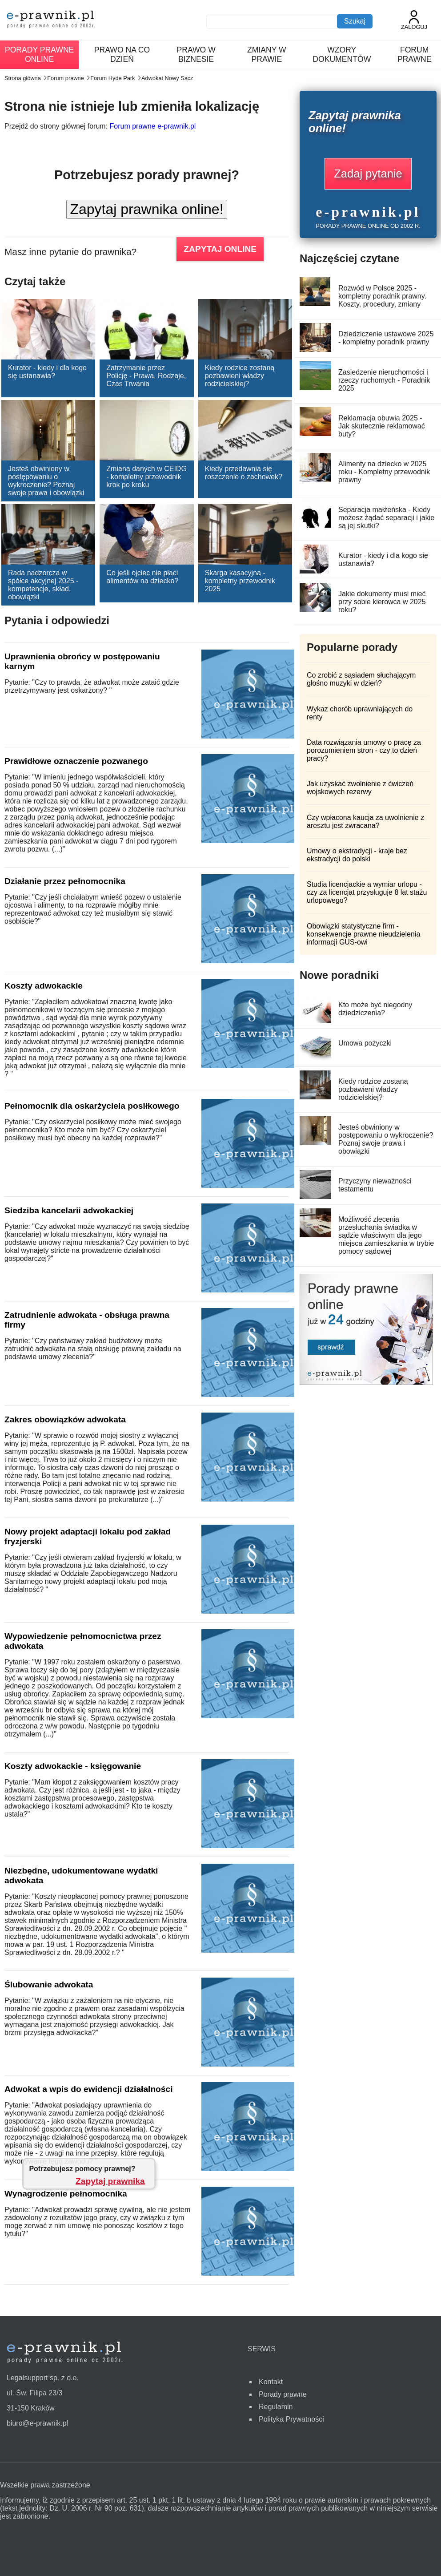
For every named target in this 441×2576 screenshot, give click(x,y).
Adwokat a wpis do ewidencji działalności (88, 2089)
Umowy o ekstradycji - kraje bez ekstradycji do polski (357, 855)
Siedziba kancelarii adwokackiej (68, 1210)
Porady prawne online (39, 54)
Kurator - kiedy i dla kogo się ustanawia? (47, 372)
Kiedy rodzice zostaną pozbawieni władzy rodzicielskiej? (240, 376)
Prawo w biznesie (195, 54)
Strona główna (22, 78)
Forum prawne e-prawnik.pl (153, 126)
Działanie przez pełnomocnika (64, 881)
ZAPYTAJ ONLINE (220, 249)
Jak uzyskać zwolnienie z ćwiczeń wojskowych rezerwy (360, 787)
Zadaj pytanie (368, 173)
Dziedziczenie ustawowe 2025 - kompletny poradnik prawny (385, 338)
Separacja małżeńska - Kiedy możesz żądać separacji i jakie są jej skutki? (386, 517)
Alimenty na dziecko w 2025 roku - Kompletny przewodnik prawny (384, 472)
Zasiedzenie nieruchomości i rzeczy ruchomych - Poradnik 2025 (384, 380)
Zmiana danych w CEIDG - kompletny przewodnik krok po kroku (146, 477)
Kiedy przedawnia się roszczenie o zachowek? (243, 472)
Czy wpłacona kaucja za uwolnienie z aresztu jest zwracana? (365, 821)
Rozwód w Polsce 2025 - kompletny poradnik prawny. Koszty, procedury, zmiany (382, 296)
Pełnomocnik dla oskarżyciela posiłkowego (91, 1105)
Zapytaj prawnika (110, 2181)
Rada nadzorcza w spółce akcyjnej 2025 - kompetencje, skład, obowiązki (43, 585)
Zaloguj (414, 20)
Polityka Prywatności (291, 2419)
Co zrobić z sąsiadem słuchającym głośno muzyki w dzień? (361, 679)
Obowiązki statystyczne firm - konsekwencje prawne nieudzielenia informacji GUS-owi (363, 934)
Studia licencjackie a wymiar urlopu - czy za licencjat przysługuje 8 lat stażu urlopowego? (367, 892)
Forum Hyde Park (112, 78)
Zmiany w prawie (266, 54)
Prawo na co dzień (122, 54)
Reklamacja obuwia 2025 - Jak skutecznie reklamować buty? (381, 426)
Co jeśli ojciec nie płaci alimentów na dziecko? (142, 577)
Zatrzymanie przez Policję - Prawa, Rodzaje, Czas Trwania (146, 376)
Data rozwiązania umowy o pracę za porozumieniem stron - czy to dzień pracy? (364, 750)
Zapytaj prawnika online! (146, 209)
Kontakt (271, 2382)
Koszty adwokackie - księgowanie (72, 1766)
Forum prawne (414, 54)
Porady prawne (283, 2394)
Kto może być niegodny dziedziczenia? (375, 1009)
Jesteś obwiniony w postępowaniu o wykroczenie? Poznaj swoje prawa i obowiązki (46, 481)
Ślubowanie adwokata (48, 1984)
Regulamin (276, 2406)
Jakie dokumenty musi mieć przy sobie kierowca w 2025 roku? (382, 602)
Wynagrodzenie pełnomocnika (65, 2193)
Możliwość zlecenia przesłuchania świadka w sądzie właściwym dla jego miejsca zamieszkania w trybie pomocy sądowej (386, 1235)
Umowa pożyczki (365, 1043)
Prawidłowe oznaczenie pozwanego (76, 761)
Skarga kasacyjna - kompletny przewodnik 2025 (240, 581)
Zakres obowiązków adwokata (65, 1419)
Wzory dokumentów (342, 54)
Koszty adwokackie (43, 985)
